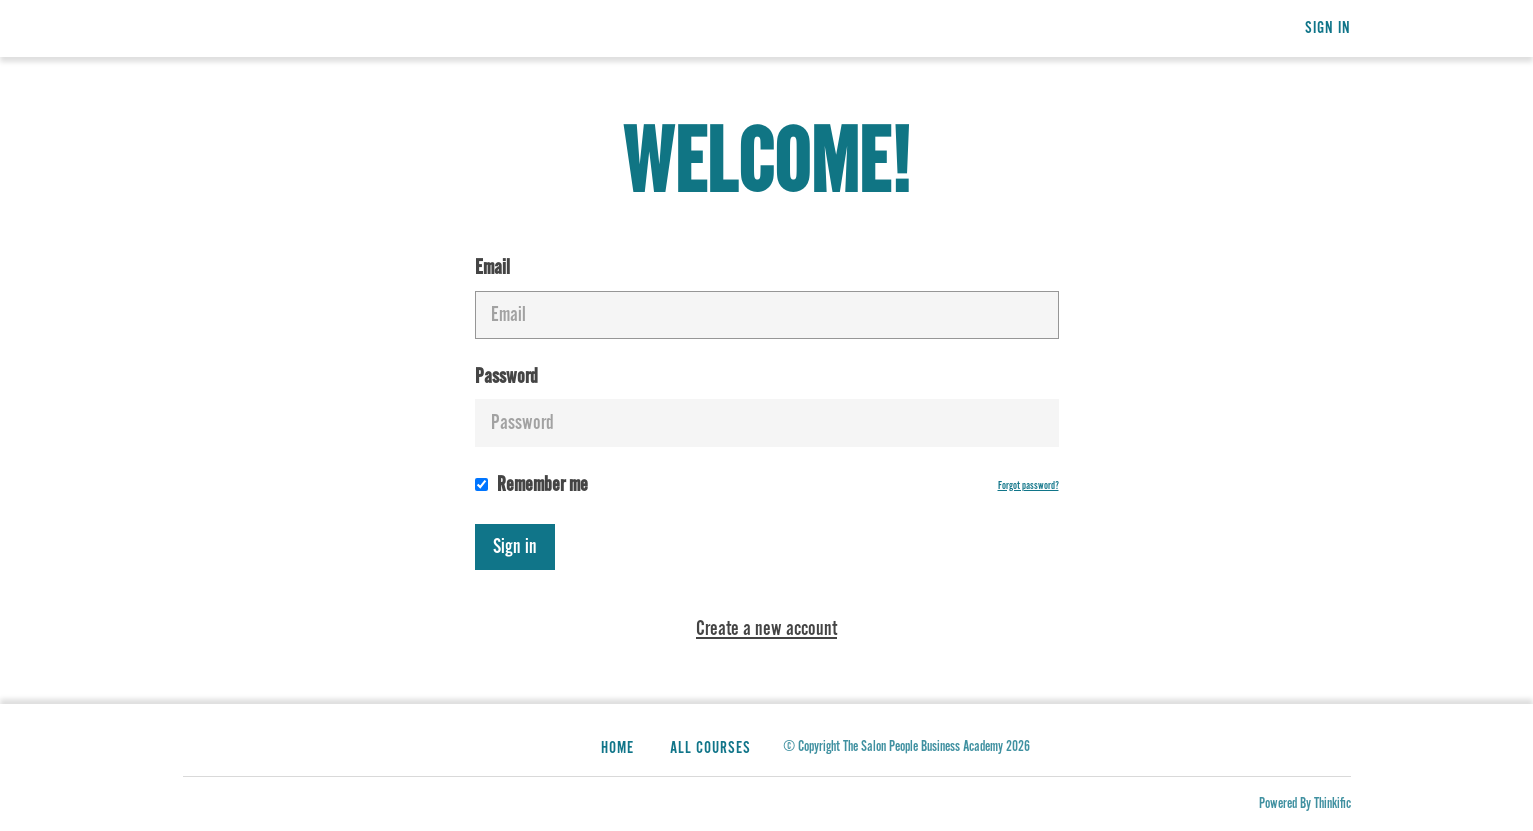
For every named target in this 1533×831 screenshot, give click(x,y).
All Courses (710, 748)
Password (767, 406)
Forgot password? (1028, 486)
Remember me (531, 485)
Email (767, 297)
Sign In (1328, 28)
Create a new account (766, 629)
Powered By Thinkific (1305, 803)
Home (617, 748)
